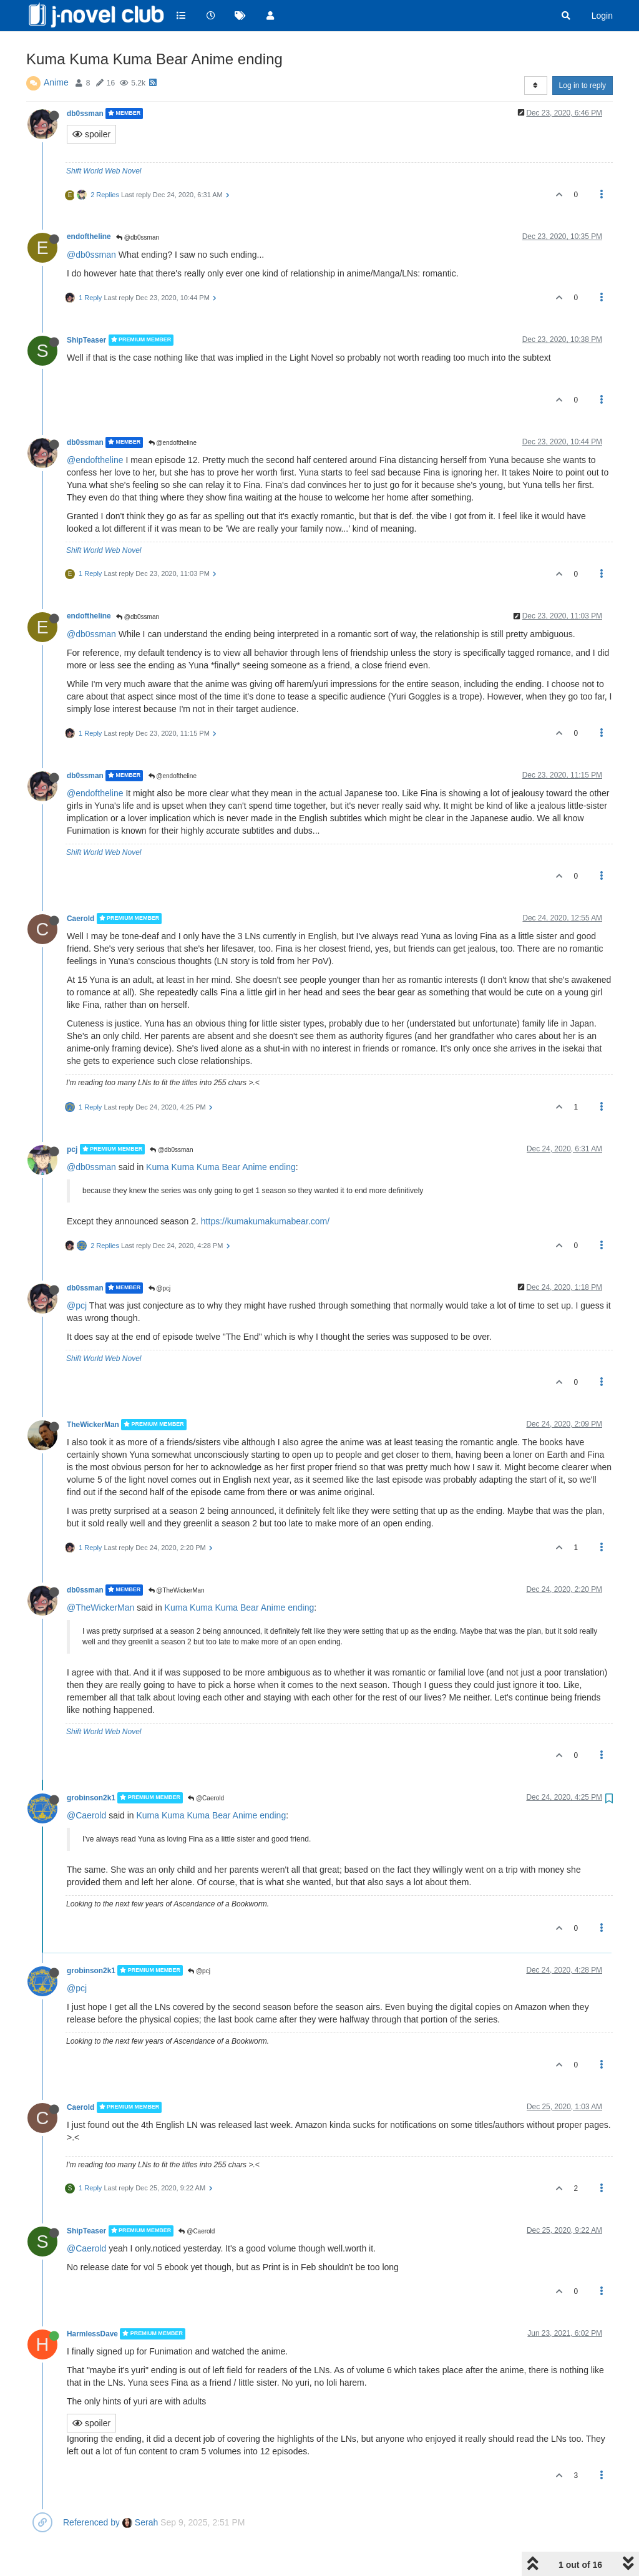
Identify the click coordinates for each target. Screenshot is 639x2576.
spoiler (91, 134)
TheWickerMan (93, 1424)
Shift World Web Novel (104, 171)
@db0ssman (137, 237)
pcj (72, 1148)
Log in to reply (582, 85)
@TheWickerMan (177, 1590)
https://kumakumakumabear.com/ (265, 1221)
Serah (140, 2522)
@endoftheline (173, 442)
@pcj (160, 1288)
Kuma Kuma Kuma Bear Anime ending (221, 1167)
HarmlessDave (92, 2334)
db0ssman (85, 113)
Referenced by (91, 2522)
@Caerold (206, 1798)
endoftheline (89, 236)
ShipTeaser (86, 340)
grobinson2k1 (91, 1797)
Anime (56, 82)
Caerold (80, 918)
